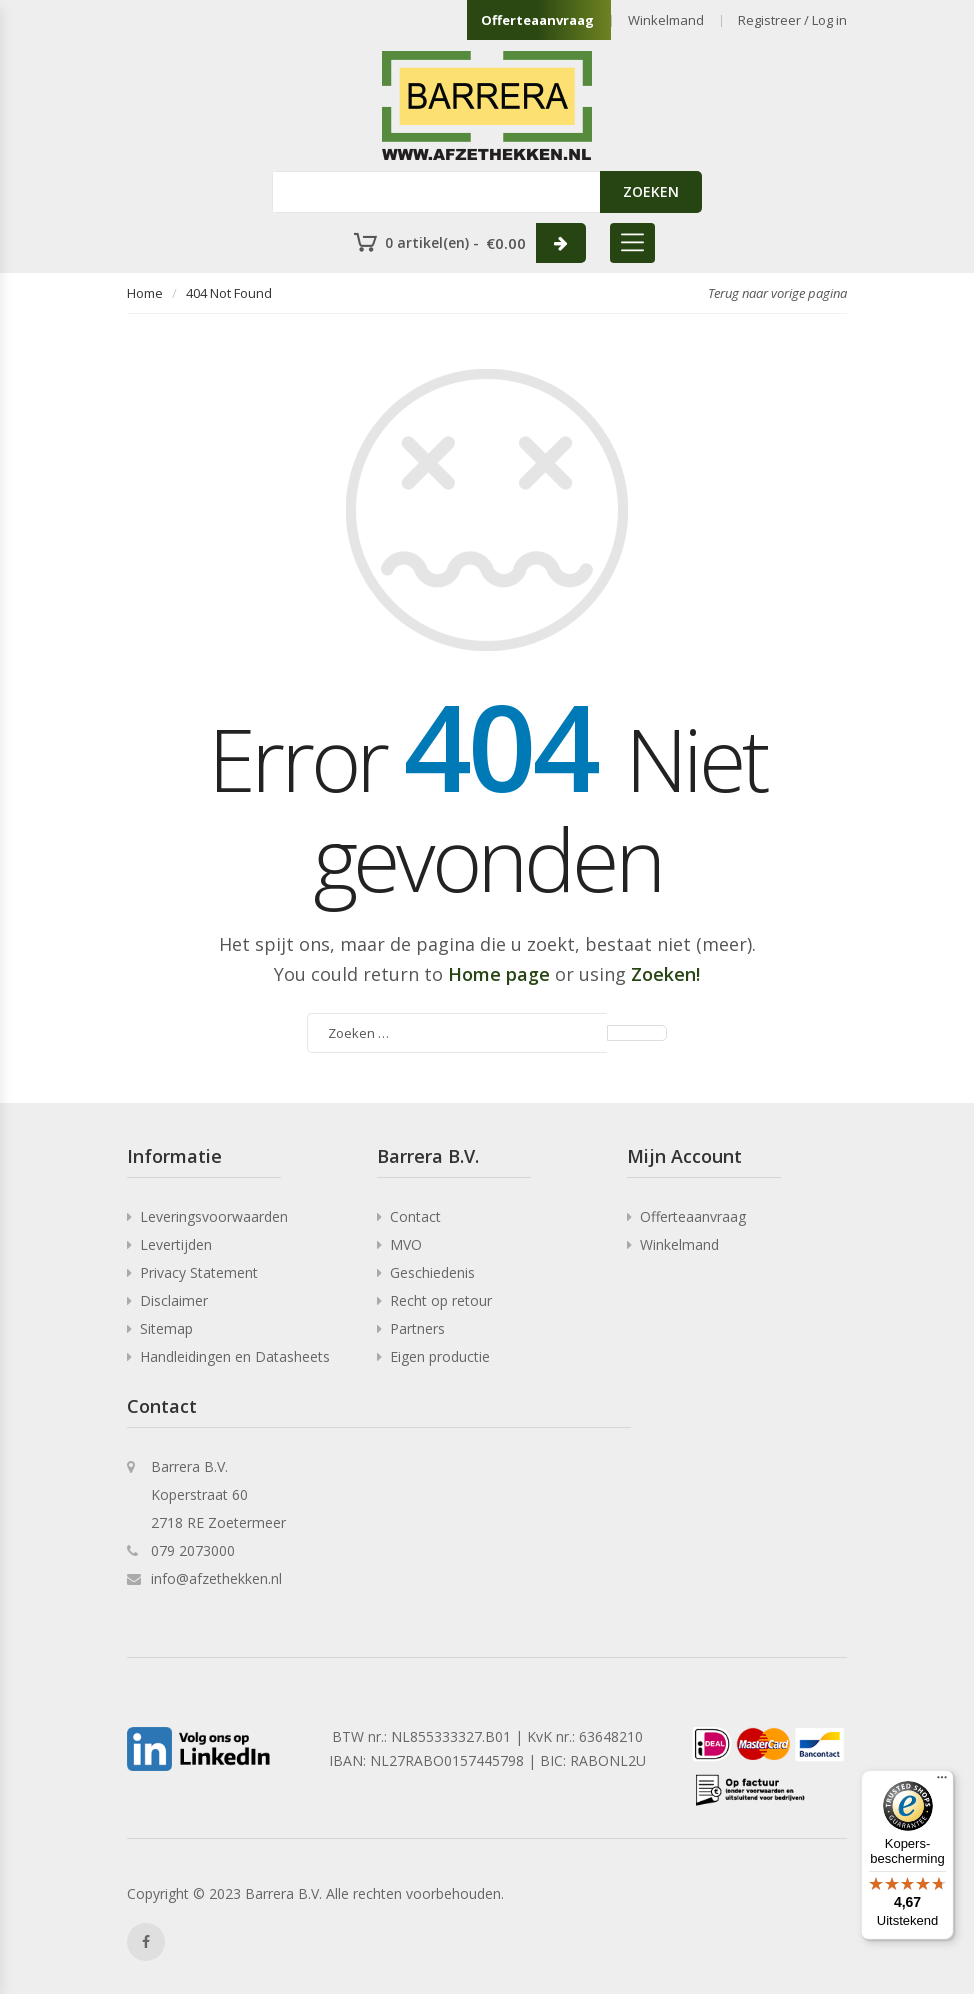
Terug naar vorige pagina (777, 293)
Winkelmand (666, 20)
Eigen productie (440, 1356)
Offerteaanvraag (537, 20)
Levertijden (176, 1244)
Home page (499, 974)
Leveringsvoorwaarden (214, 1216)
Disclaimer (174, 1300)
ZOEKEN (651, 191)
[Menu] (942, 1782)
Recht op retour (441, 1300)
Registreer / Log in (792, 20)
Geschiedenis (432, 1272)
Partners (417, 1328)
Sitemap (166, 1328)
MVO (406, 1244)
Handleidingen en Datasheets (235, 1356)
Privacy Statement (199, 1272)
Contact (415, 1216)
